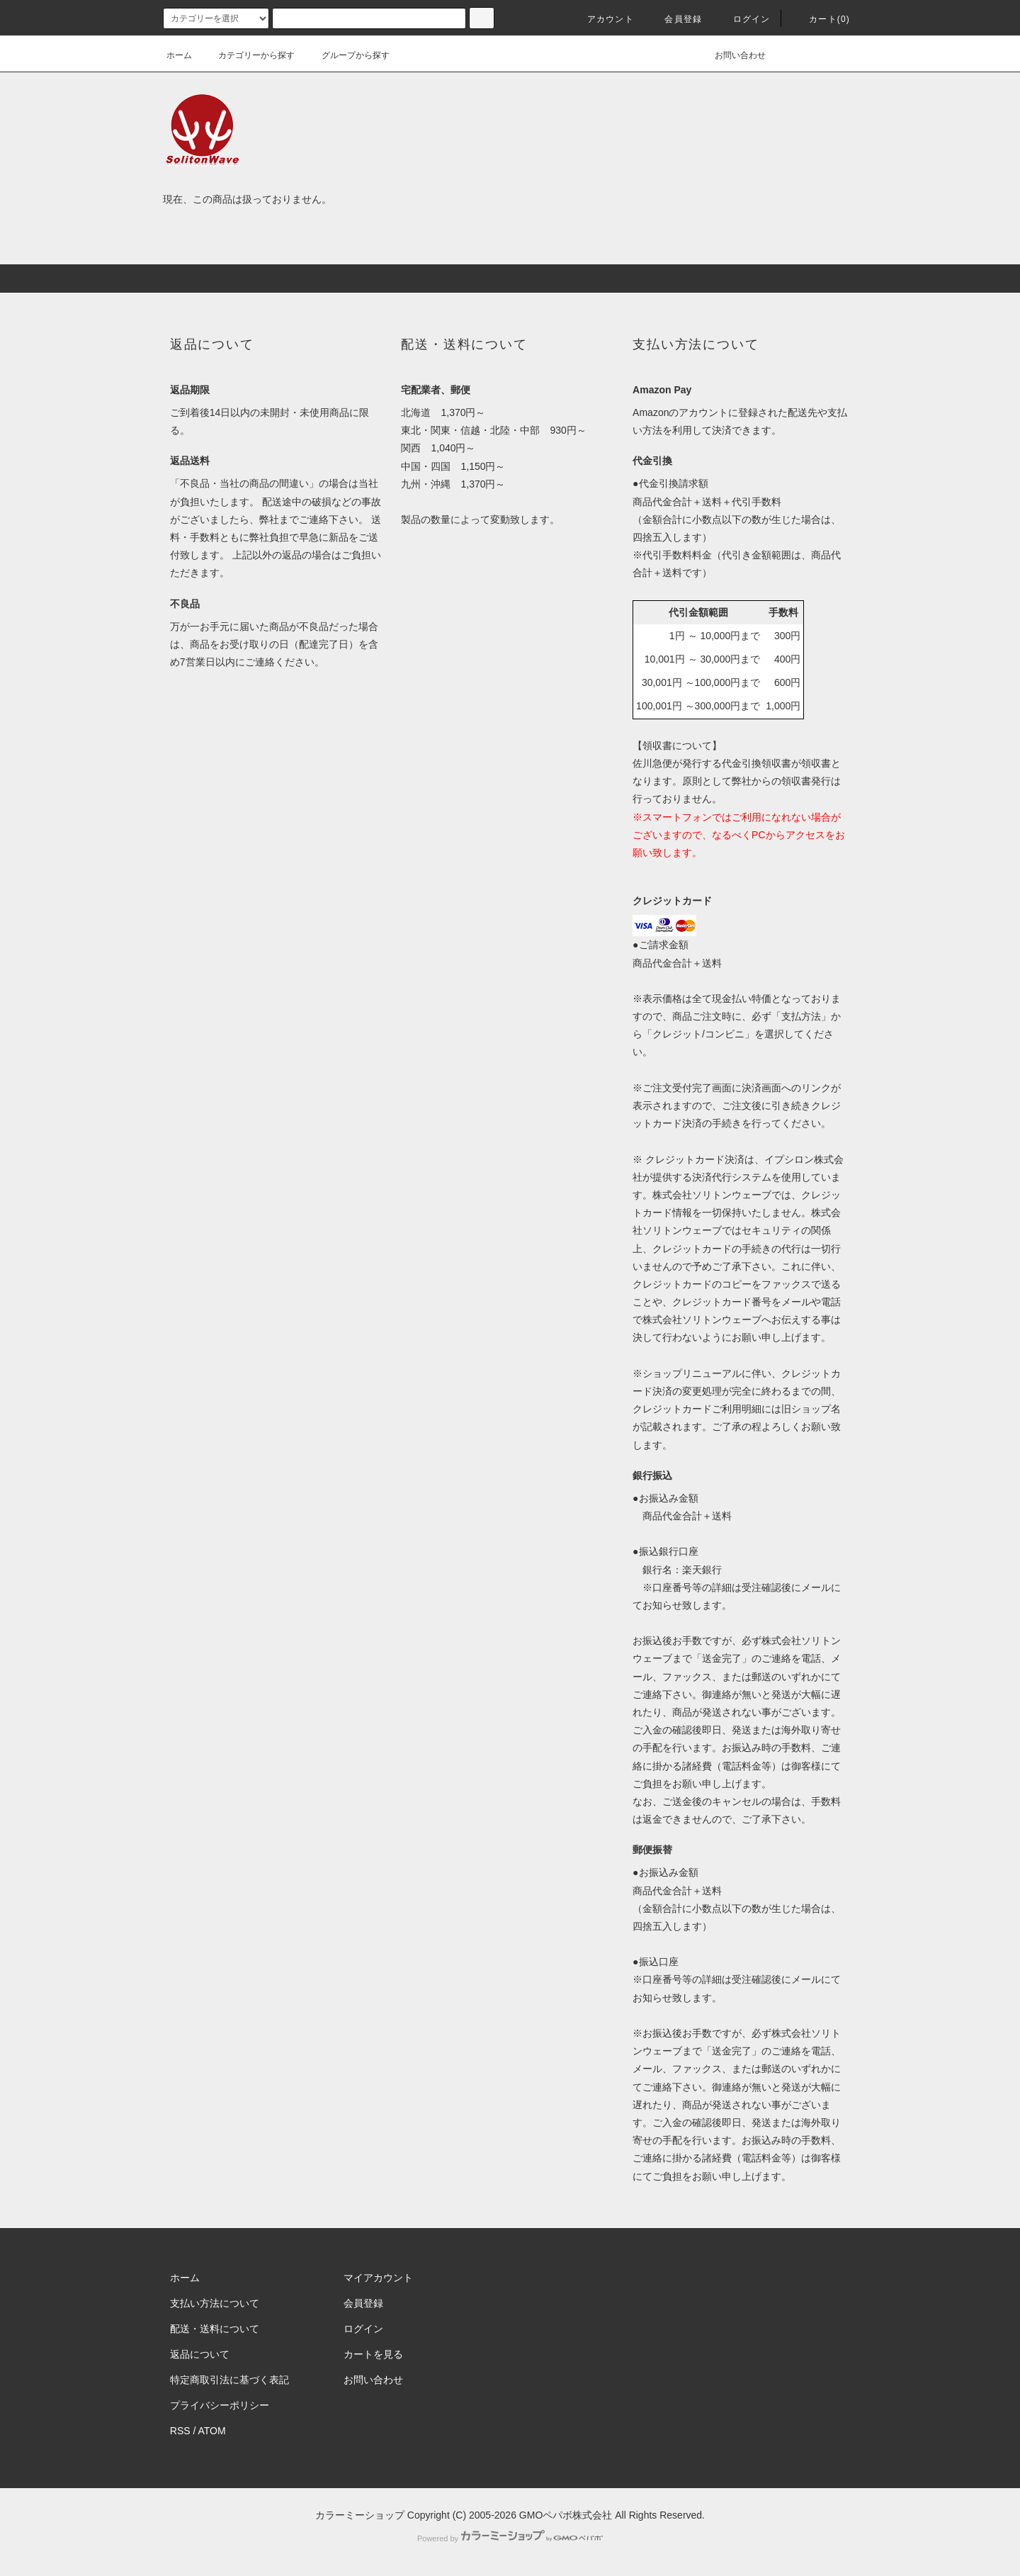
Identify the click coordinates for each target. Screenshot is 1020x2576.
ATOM (212, 2430)
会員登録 (674, 19)
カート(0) (821, 19)
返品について (200, 2354)
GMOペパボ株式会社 (565, 2515)
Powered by (510, 2538)
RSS (180, 2430)
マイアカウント (378, 2277)
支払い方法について (214, 2303)
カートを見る (373, 2354)
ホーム (179, 55)
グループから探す (347, 55)
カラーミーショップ (359, 2515)
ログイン (743, 19)
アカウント (602, 19)
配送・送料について (214, 2328)
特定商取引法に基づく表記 (229, 2379)
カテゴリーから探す (248, 55)
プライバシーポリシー (219, 2405)
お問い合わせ (732, 55)
